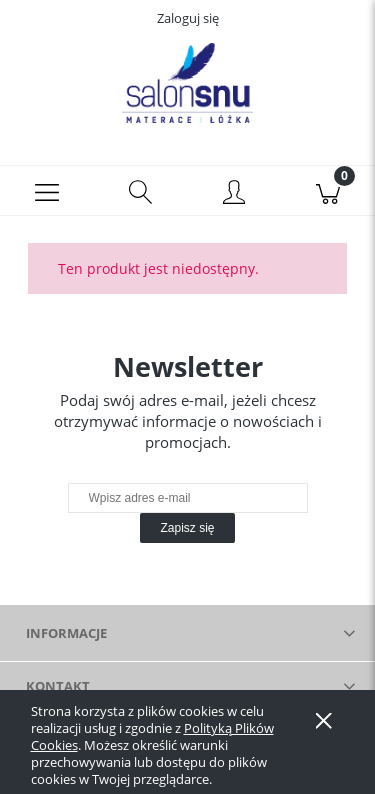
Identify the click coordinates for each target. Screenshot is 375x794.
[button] (47, 191)
